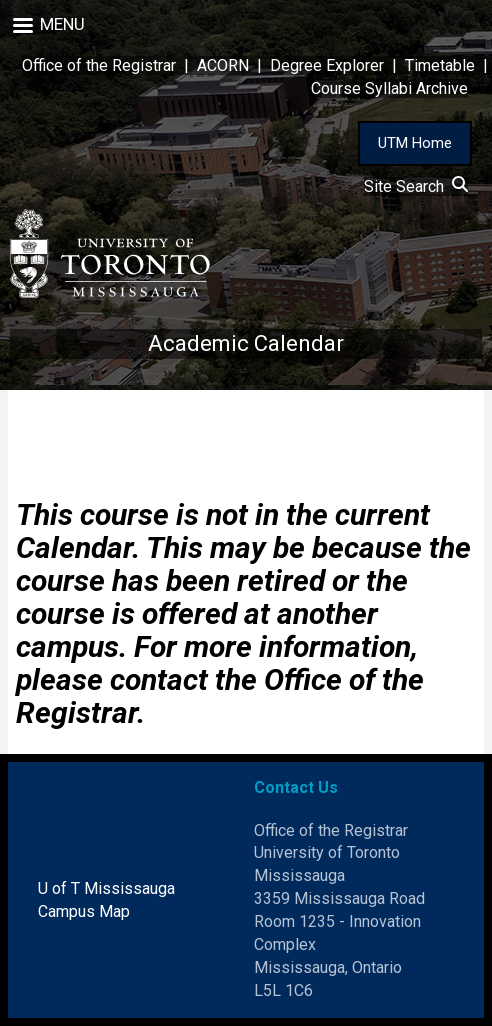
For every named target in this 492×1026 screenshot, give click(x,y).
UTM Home (415, 143)
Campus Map (84, 911)
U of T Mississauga (106, 888)
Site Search (416, 186)
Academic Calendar (246, 343)
